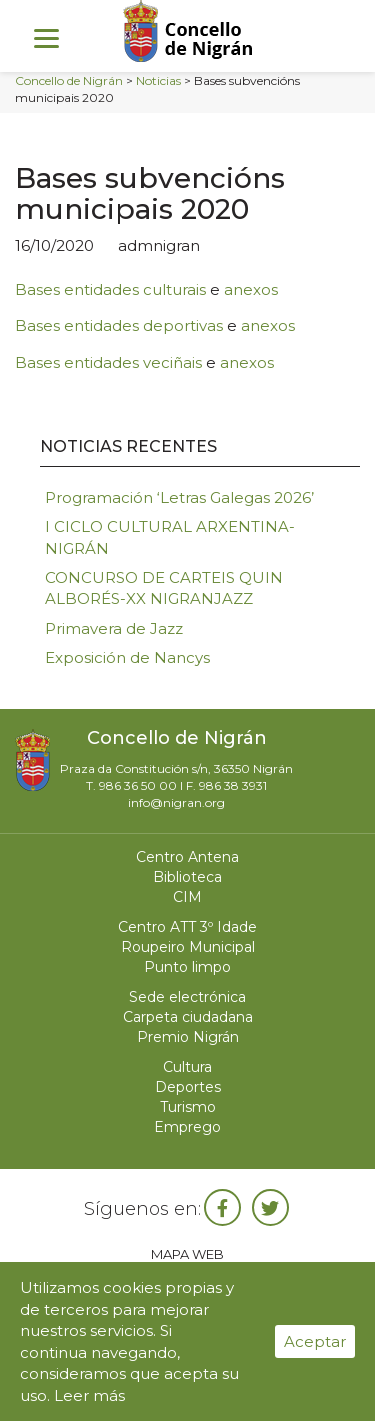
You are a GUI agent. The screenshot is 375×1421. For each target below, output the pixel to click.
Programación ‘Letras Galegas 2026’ (179, 497)
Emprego (187, 1127)
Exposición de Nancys (127, 657)
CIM (187, 897)
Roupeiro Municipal (188, 947)
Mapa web (187, 1254)
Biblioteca (187, 877)
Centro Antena (187, 857)
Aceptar (315, 1341)
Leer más (89, 1395)
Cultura (187, 1067)
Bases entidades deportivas (119, 325)
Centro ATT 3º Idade (187, 927)
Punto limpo (187, 967)
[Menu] (46, 37)
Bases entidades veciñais (108, 362)
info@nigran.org (176, 802)
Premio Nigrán (188, 1037)
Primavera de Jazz (114, 628)
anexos (251, 289)
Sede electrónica (187, 997)
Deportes (188, 1087)
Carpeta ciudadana (188, 1017)
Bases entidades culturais (110, 289)
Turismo (188, 1107)
